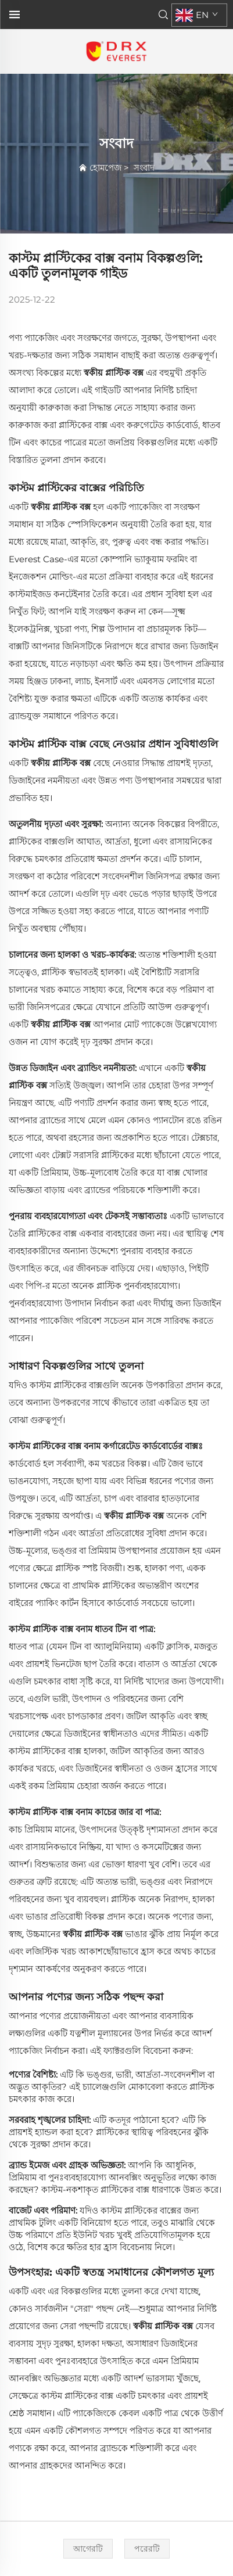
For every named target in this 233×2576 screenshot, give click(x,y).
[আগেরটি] (88, 2549)
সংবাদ (144, 167)
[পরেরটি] (147, 2549)
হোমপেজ (105, 167)
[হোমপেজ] (116, 50)
